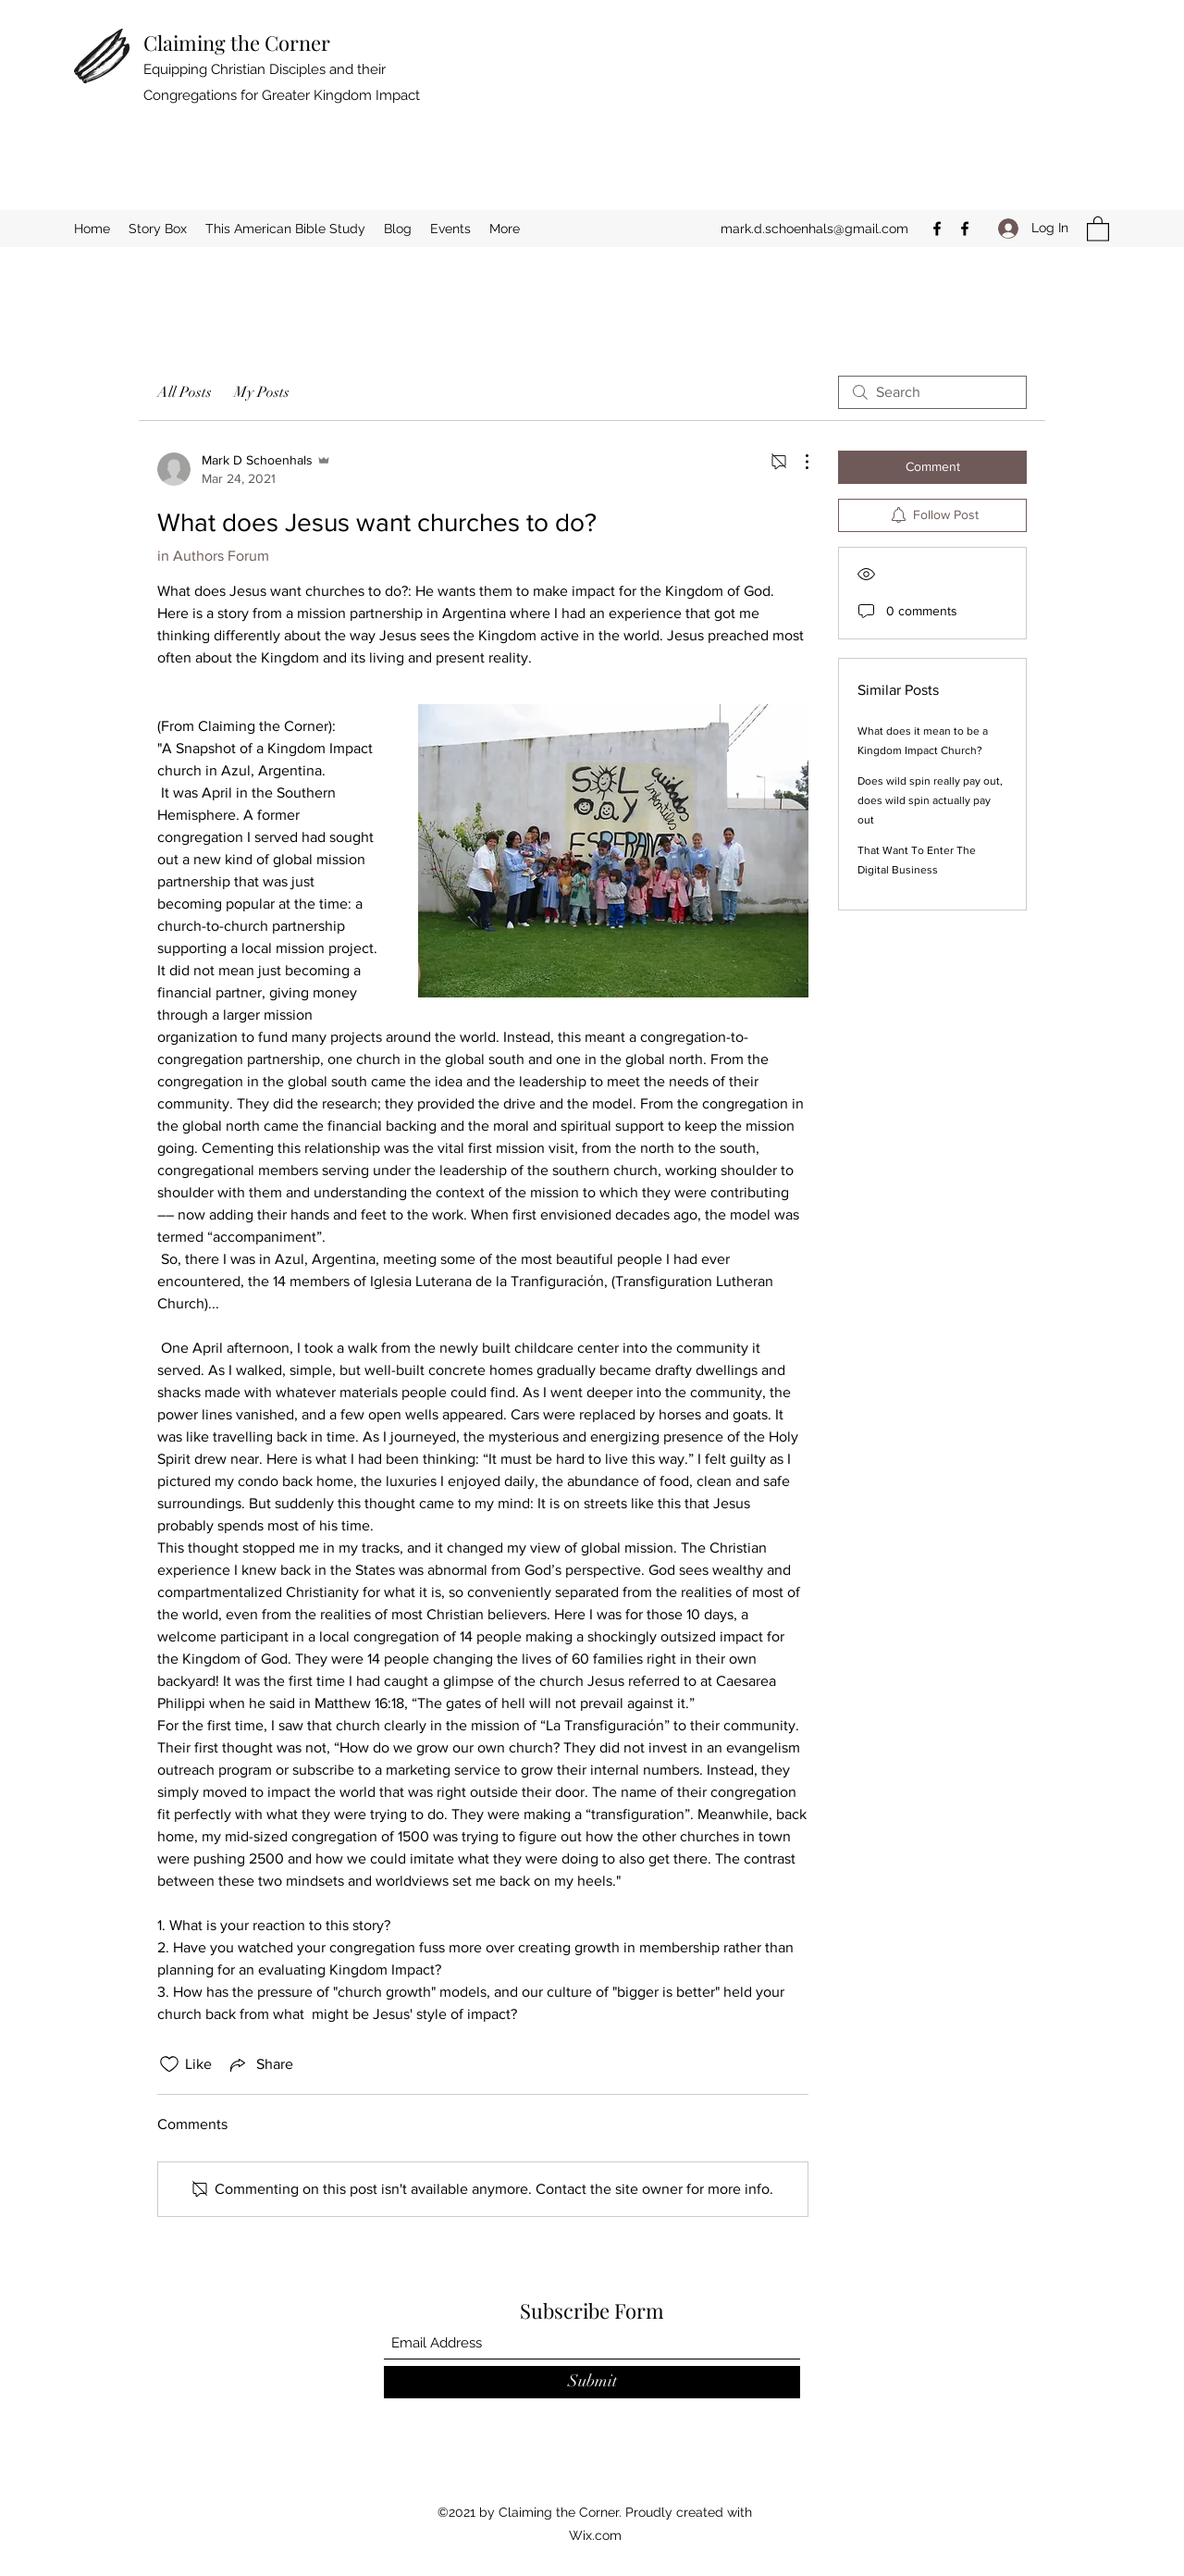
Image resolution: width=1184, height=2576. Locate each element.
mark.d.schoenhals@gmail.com (814, 228)
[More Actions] (797, 462)
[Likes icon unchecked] (169, 2064)
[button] (1098, 228)
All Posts (184, 392)
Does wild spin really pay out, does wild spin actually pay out (930, 800)
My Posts (262, 392)
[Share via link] (260, 2064)
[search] (932, 392)
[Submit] (592, 2382)
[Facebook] (937, 228)
